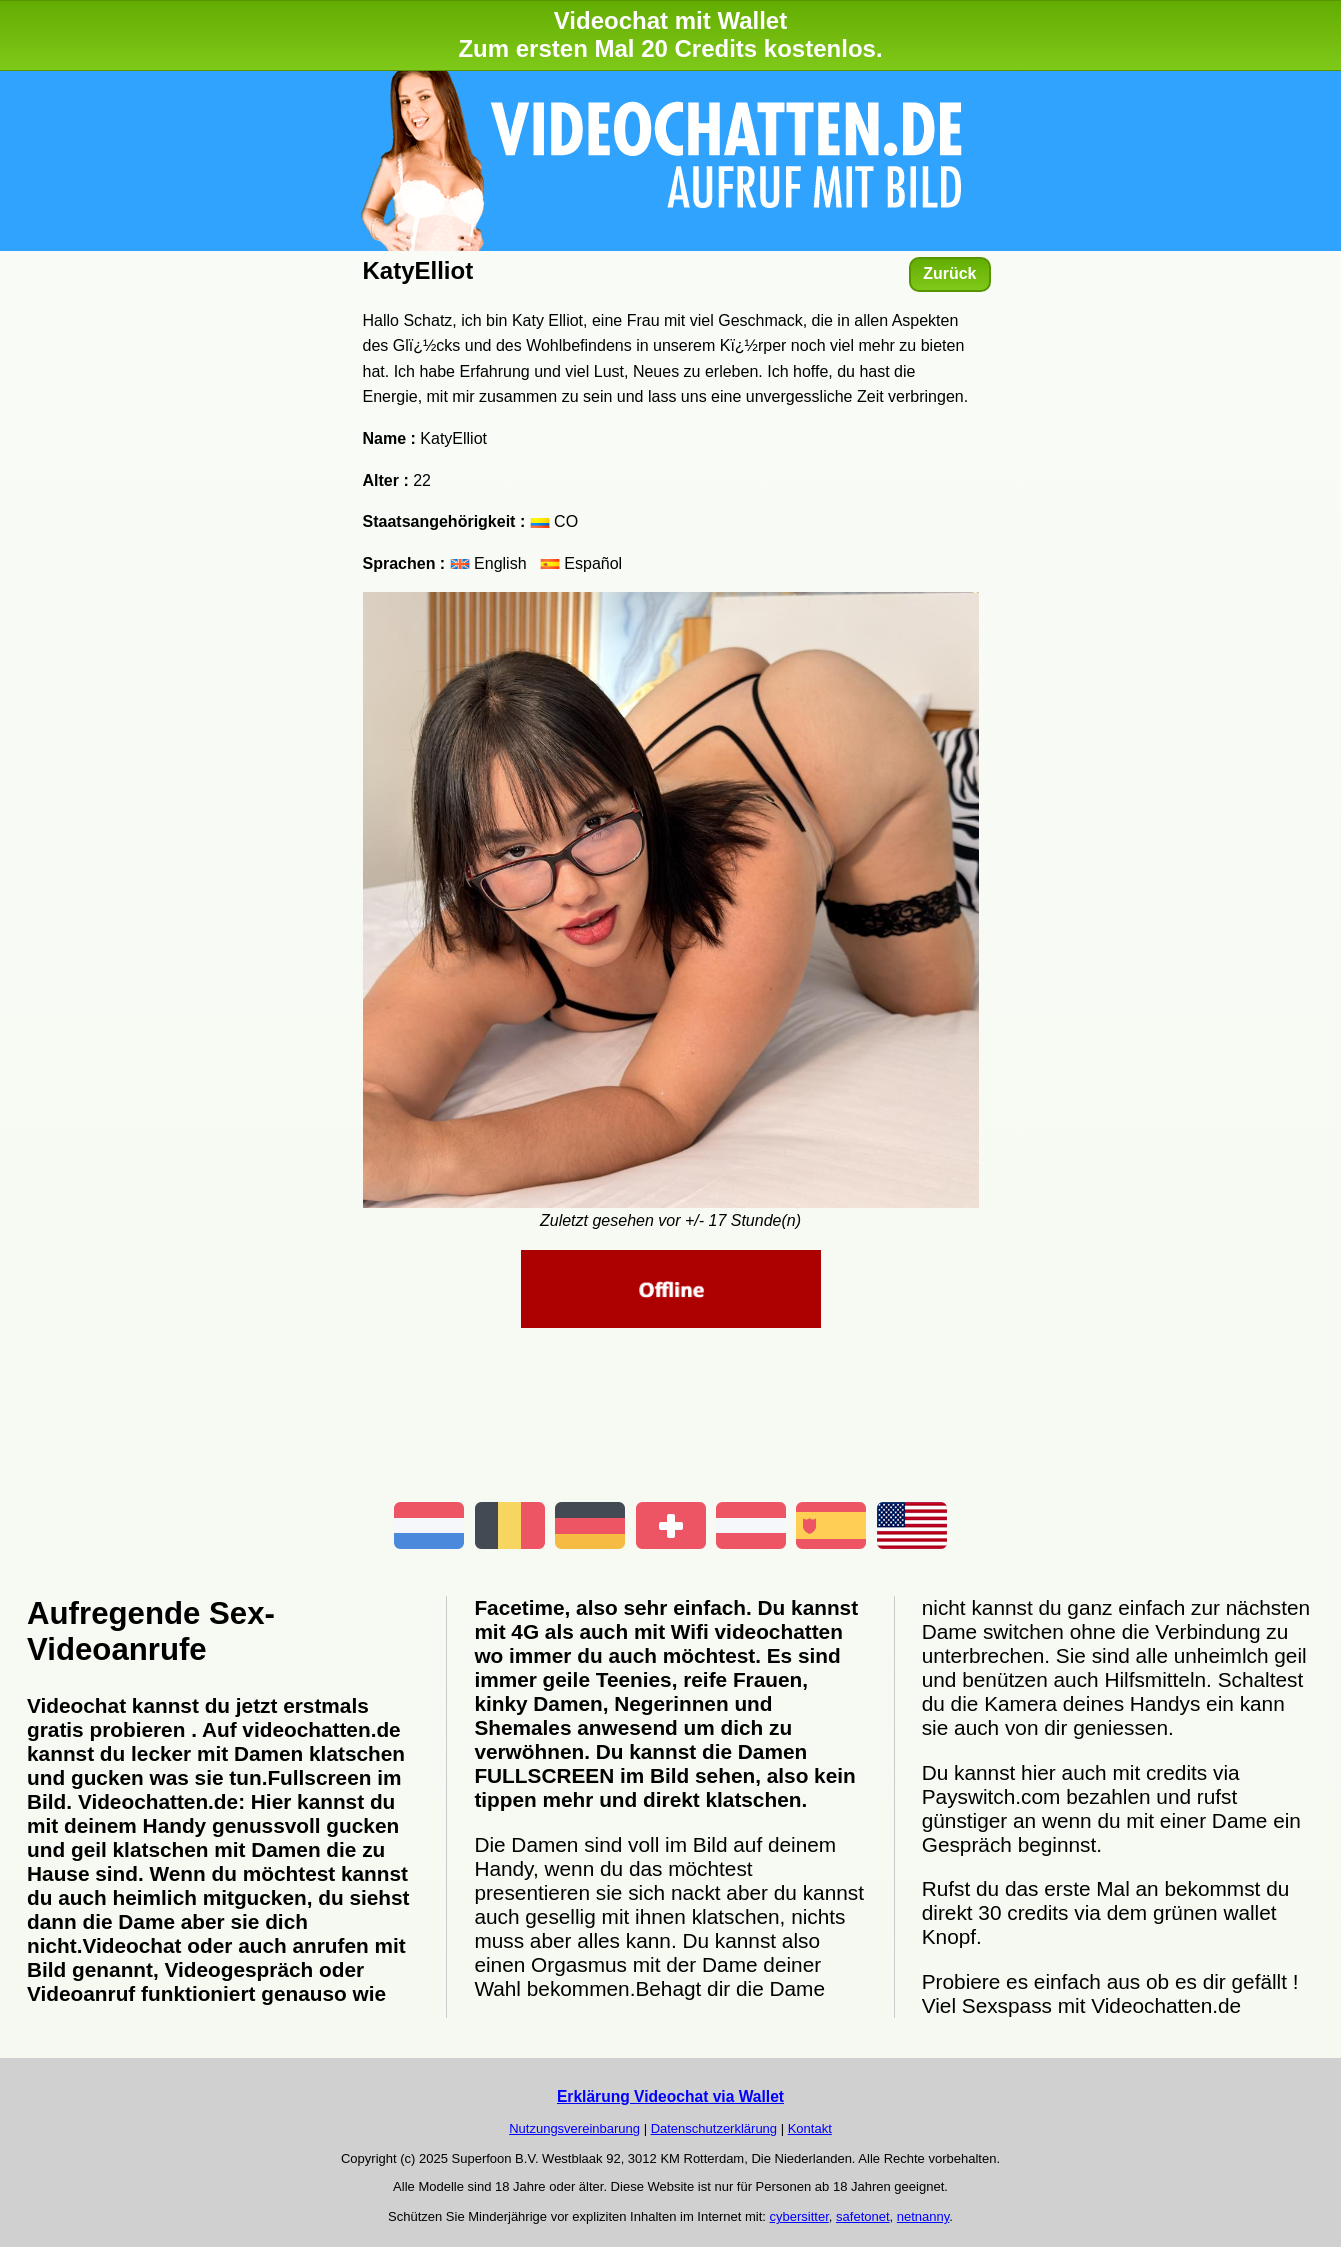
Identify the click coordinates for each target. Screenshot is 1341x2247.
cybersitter (799, 2216)
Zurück (949, 273)
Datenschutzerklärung (714, 2128)
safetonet (863, 2216)
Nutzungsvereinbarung (574, 2128)
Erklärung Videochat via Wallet (670, 2096)
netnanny (923, 2216)
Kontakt (810, 2128)
